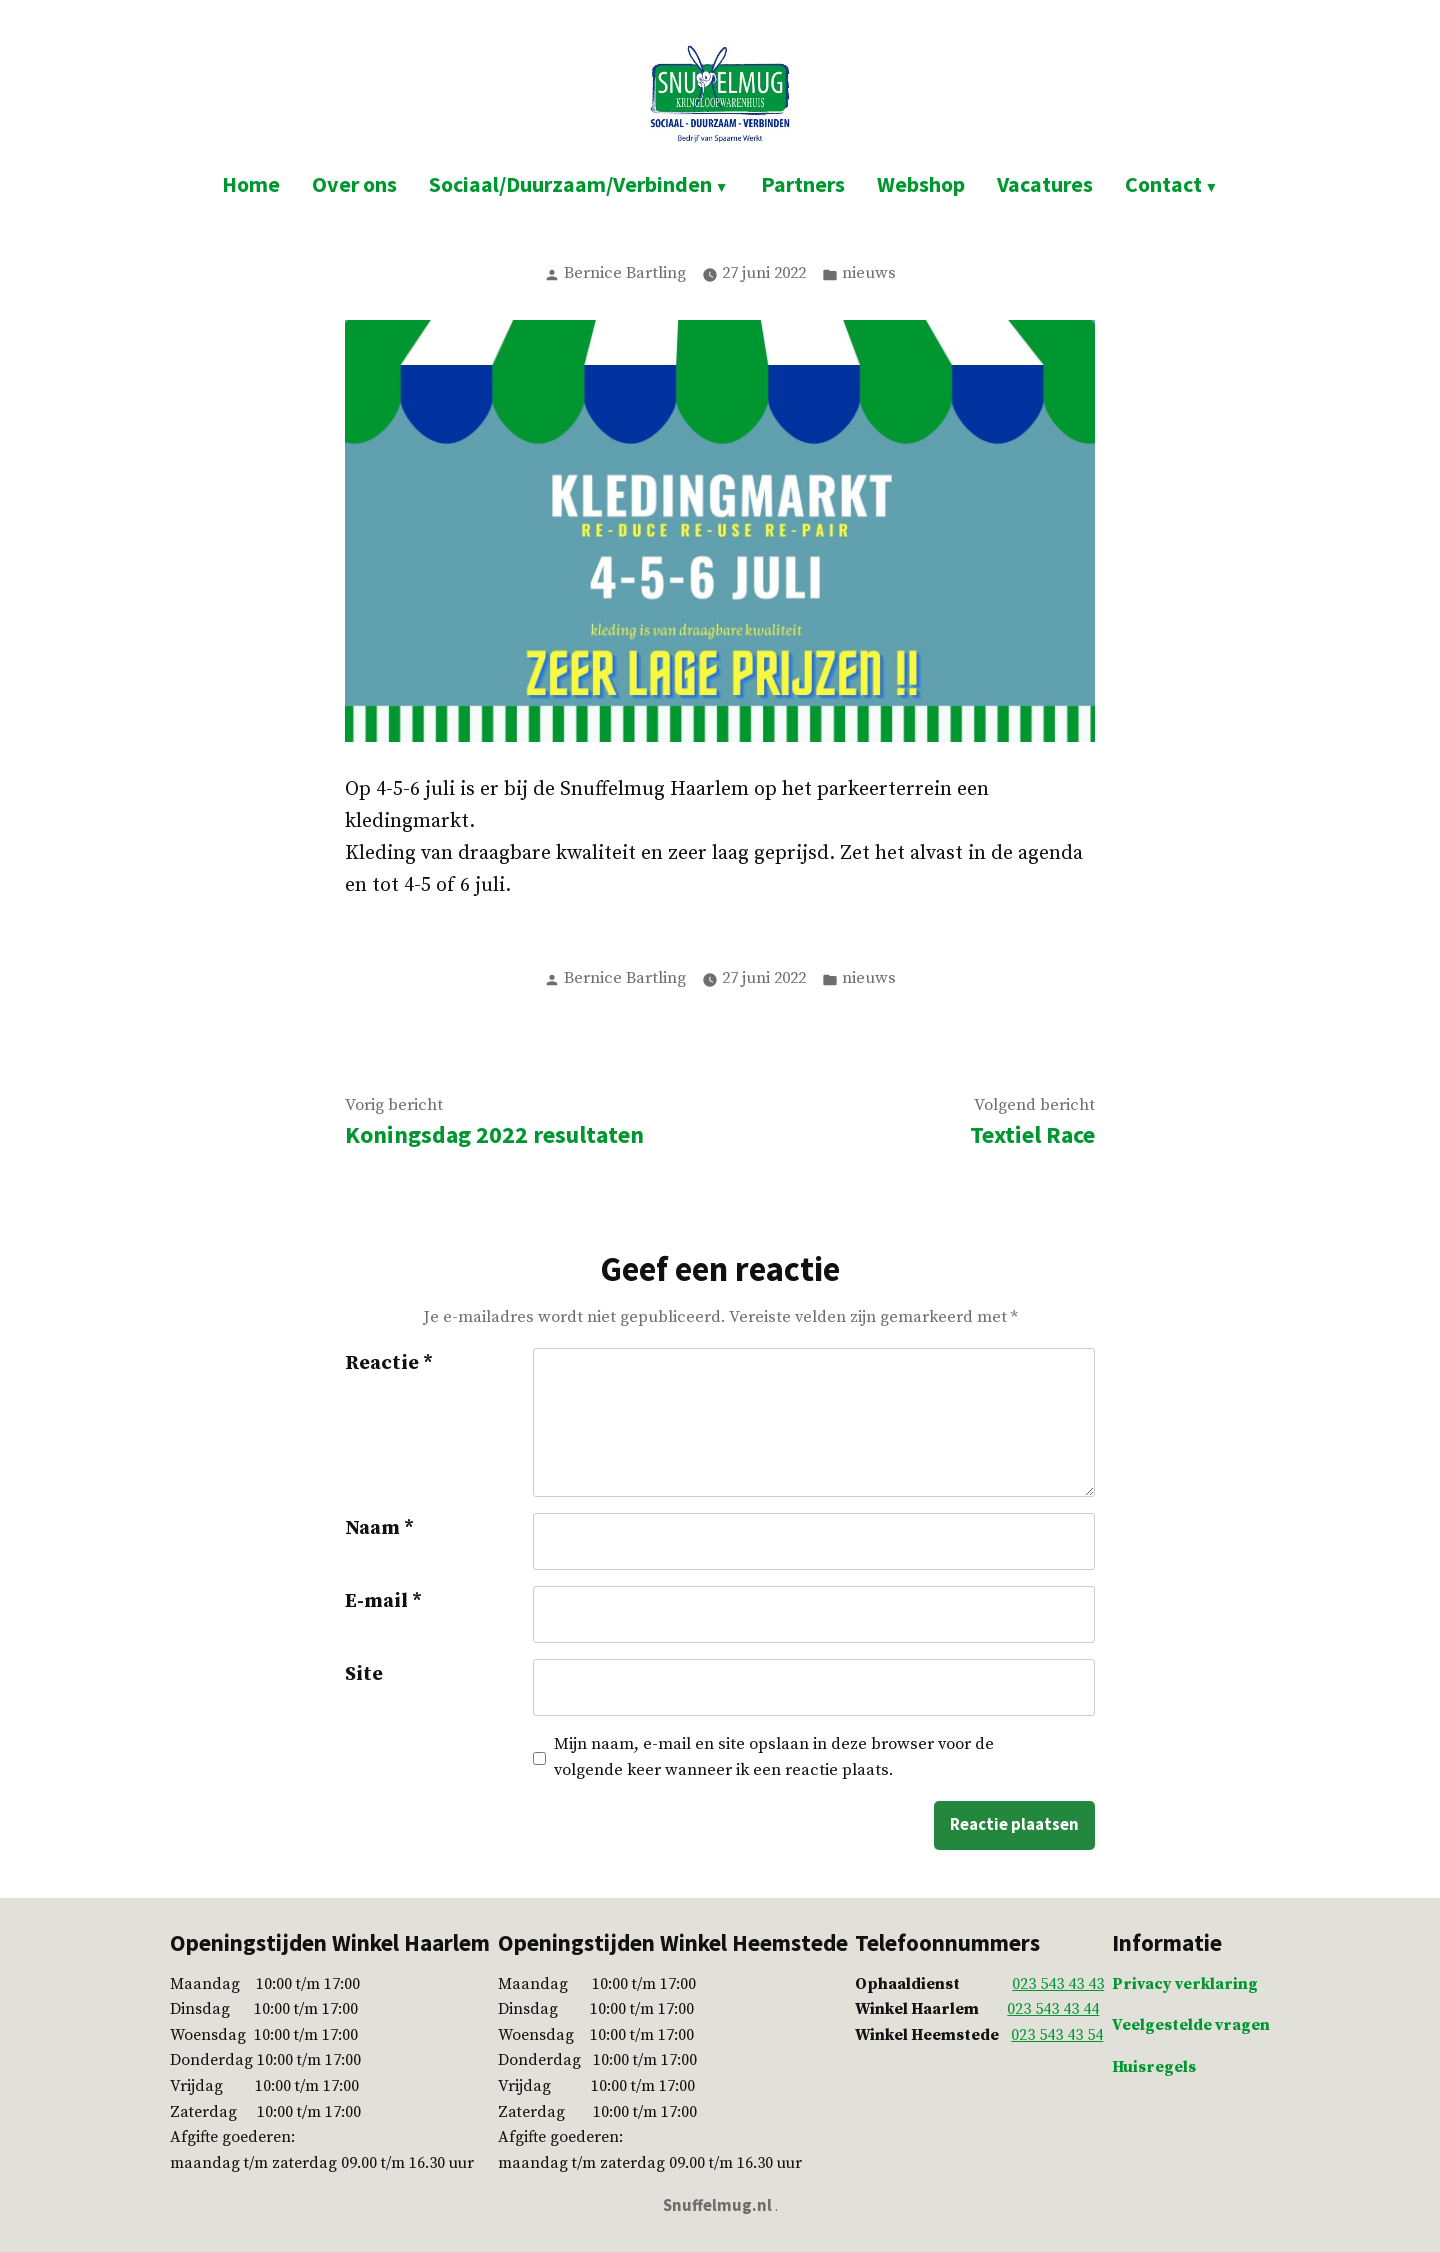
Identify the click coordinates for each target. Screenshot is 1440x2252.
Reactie (389, 1363)
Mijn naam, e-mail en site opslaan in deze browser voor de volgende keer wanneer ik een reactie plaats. (774, 1758)
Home (251, 184)
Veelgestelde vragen (1191, 2025)
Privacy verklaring (1185, 1984)
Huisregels (1154, 2067)
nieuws (869, 273)
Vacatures (1045, 184)
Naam (379, 1528)
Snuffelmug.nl (717, 2205)
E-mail (383, 1601)
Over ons (354, 184)
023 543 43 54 (1057, 2035)
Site (364, 1674)
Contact (1163, 184)
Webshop (921, 184)
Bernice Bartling (625, 273)
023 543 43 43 (1058, 1984)
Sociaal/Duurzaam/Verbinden (570, 184)
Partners (803, 184)
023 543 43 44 (1053, 2009)
